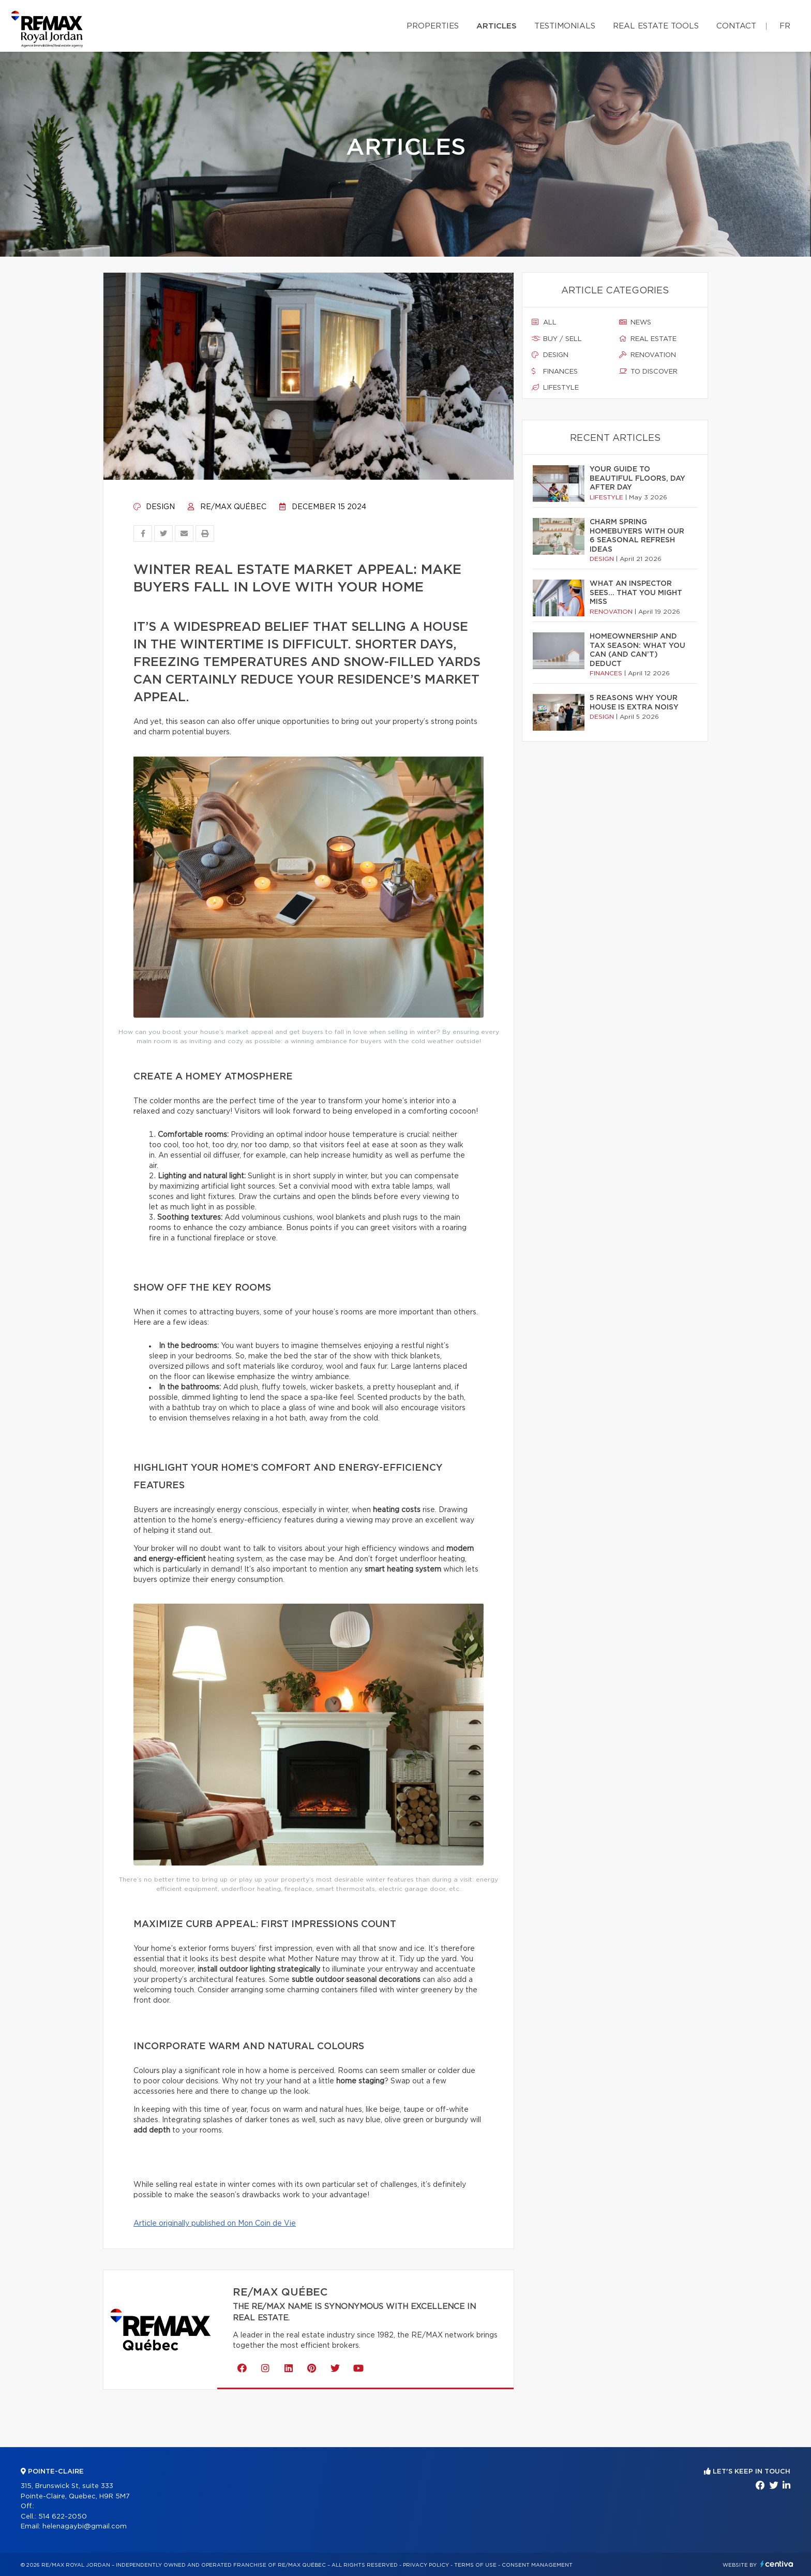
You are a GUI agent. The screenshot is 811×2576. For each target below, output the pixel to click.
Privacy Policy (426, 2565)
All (544, 322)
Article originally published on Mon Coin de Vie (214, 2223)
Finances (555, 371)
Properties (433, 26)
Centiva (776, 2563)
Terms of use (475, 2565)
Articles (496, 26)
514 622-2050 (62, 2516)
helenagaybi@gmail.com (84, 2526)
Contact (736, 26)
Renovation (647, 355)
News (635, 322)
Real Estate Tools (656, 26)
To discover (648, 371)
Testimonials (564, 26)
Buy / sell (557, 339)
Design (154, 507)
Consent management (537, 2565)
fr (784, 26)
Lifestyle (555, 387)
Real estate (648, 339)
